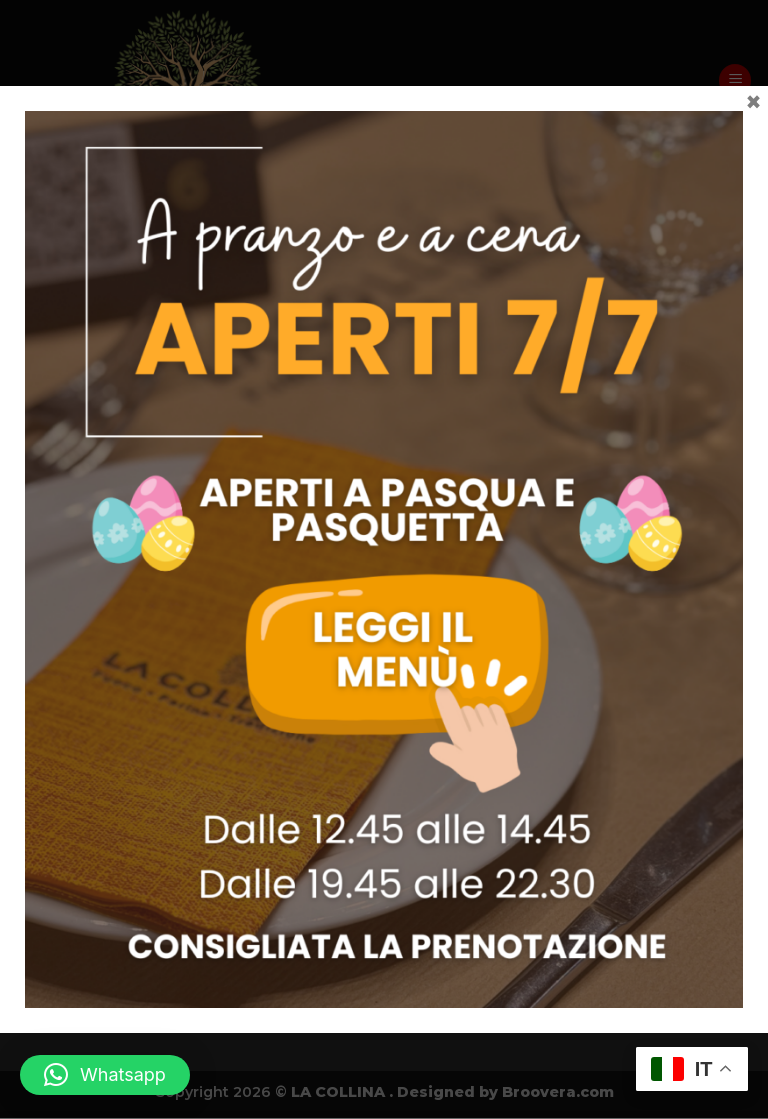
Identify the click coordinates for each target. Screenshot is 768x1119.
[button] (105, 1075)
